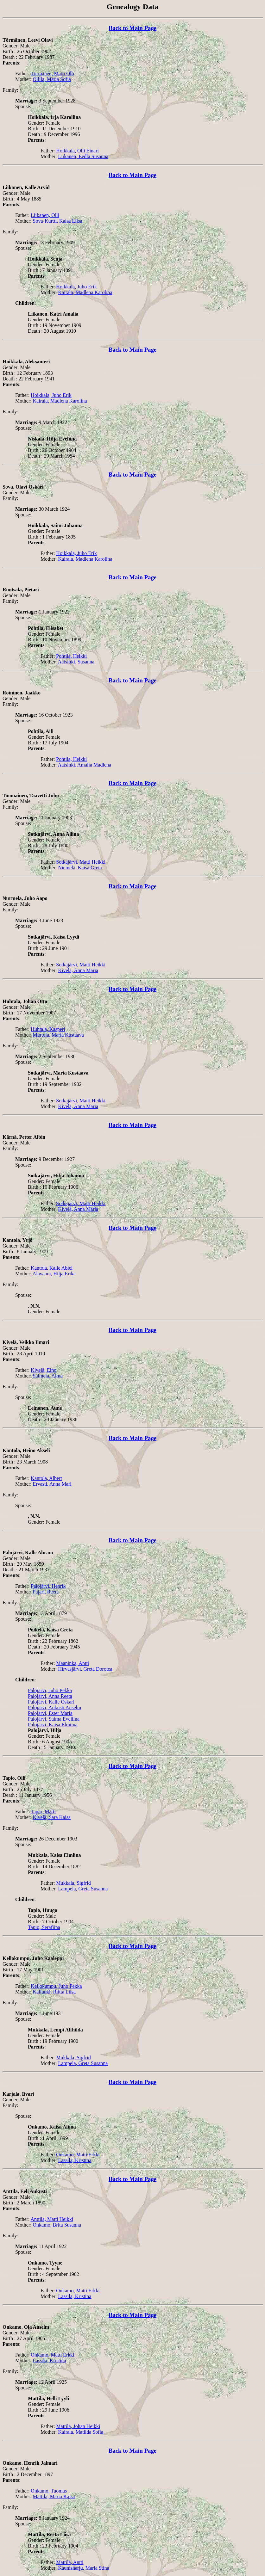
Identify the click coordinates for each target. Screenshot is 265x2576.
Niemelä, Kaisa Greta (80, 867)
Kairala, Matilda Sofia (81, 2432)
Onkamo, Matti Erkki (77, 2154)
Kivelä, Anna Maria (78, 970)
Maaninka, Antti (72, 1663)
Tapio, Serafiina (44, 1927)
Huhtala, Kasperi (48, 1029)
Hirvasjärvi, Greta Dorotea (85, 1669)
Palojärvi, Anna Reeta (50, 1696)
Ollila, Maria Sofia (52, 79)
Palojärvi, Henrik (48, 1586)
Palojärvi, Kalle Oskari (51, 1701)
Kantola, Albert (46, 1478)
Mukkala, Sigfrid (73, 1883)
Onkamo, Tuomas (49, 2490)
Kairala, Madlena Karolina (85, 292)
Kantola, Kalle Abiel (52, 1268)
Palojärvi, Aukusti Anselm (54, 1707)
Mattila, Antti (69, 2562)
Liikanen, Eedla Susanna (83, 156)
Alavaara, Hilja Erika (54, 1273)
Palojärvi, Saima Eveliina (53, 1719)
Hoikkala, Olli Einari (77, 150)
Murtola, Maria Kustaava (58, 1035)
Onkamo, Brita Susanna (57, 2225)
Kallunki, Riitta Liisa (54, 1991)
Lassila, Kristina (74, 2160)
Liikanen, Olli (45, 215)
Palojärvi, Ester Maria (50, 1713)
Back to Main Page (132, 28)
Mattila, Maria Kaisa (54, 2496)
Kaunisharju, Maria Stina (83, 2568)
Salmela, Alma (48, 1375)
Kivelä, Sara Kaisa (52, 1817)
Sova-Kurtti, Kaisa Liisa (57, 221)
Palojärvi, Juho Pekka (50, 1690)
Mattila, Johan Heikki (78, 2426)
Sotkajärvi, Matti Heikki (80, 862)
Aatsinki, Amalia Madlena (84, 764)
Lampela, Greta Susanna (83, 1888)
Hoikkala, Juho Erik (76, 286)
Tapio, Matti (43, 1811)
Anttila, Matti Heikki (51, 2219)
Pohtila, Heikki (71, 656)
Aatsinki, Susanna (76, 661)
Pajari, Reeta (46, 1591)
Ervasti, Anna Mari (52, 1484)
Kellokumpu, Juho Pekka (56, 1986)
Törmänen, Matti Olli (52, 73)
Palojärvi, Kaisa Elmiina (53, 1724)
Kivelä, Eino (43, 1370)
